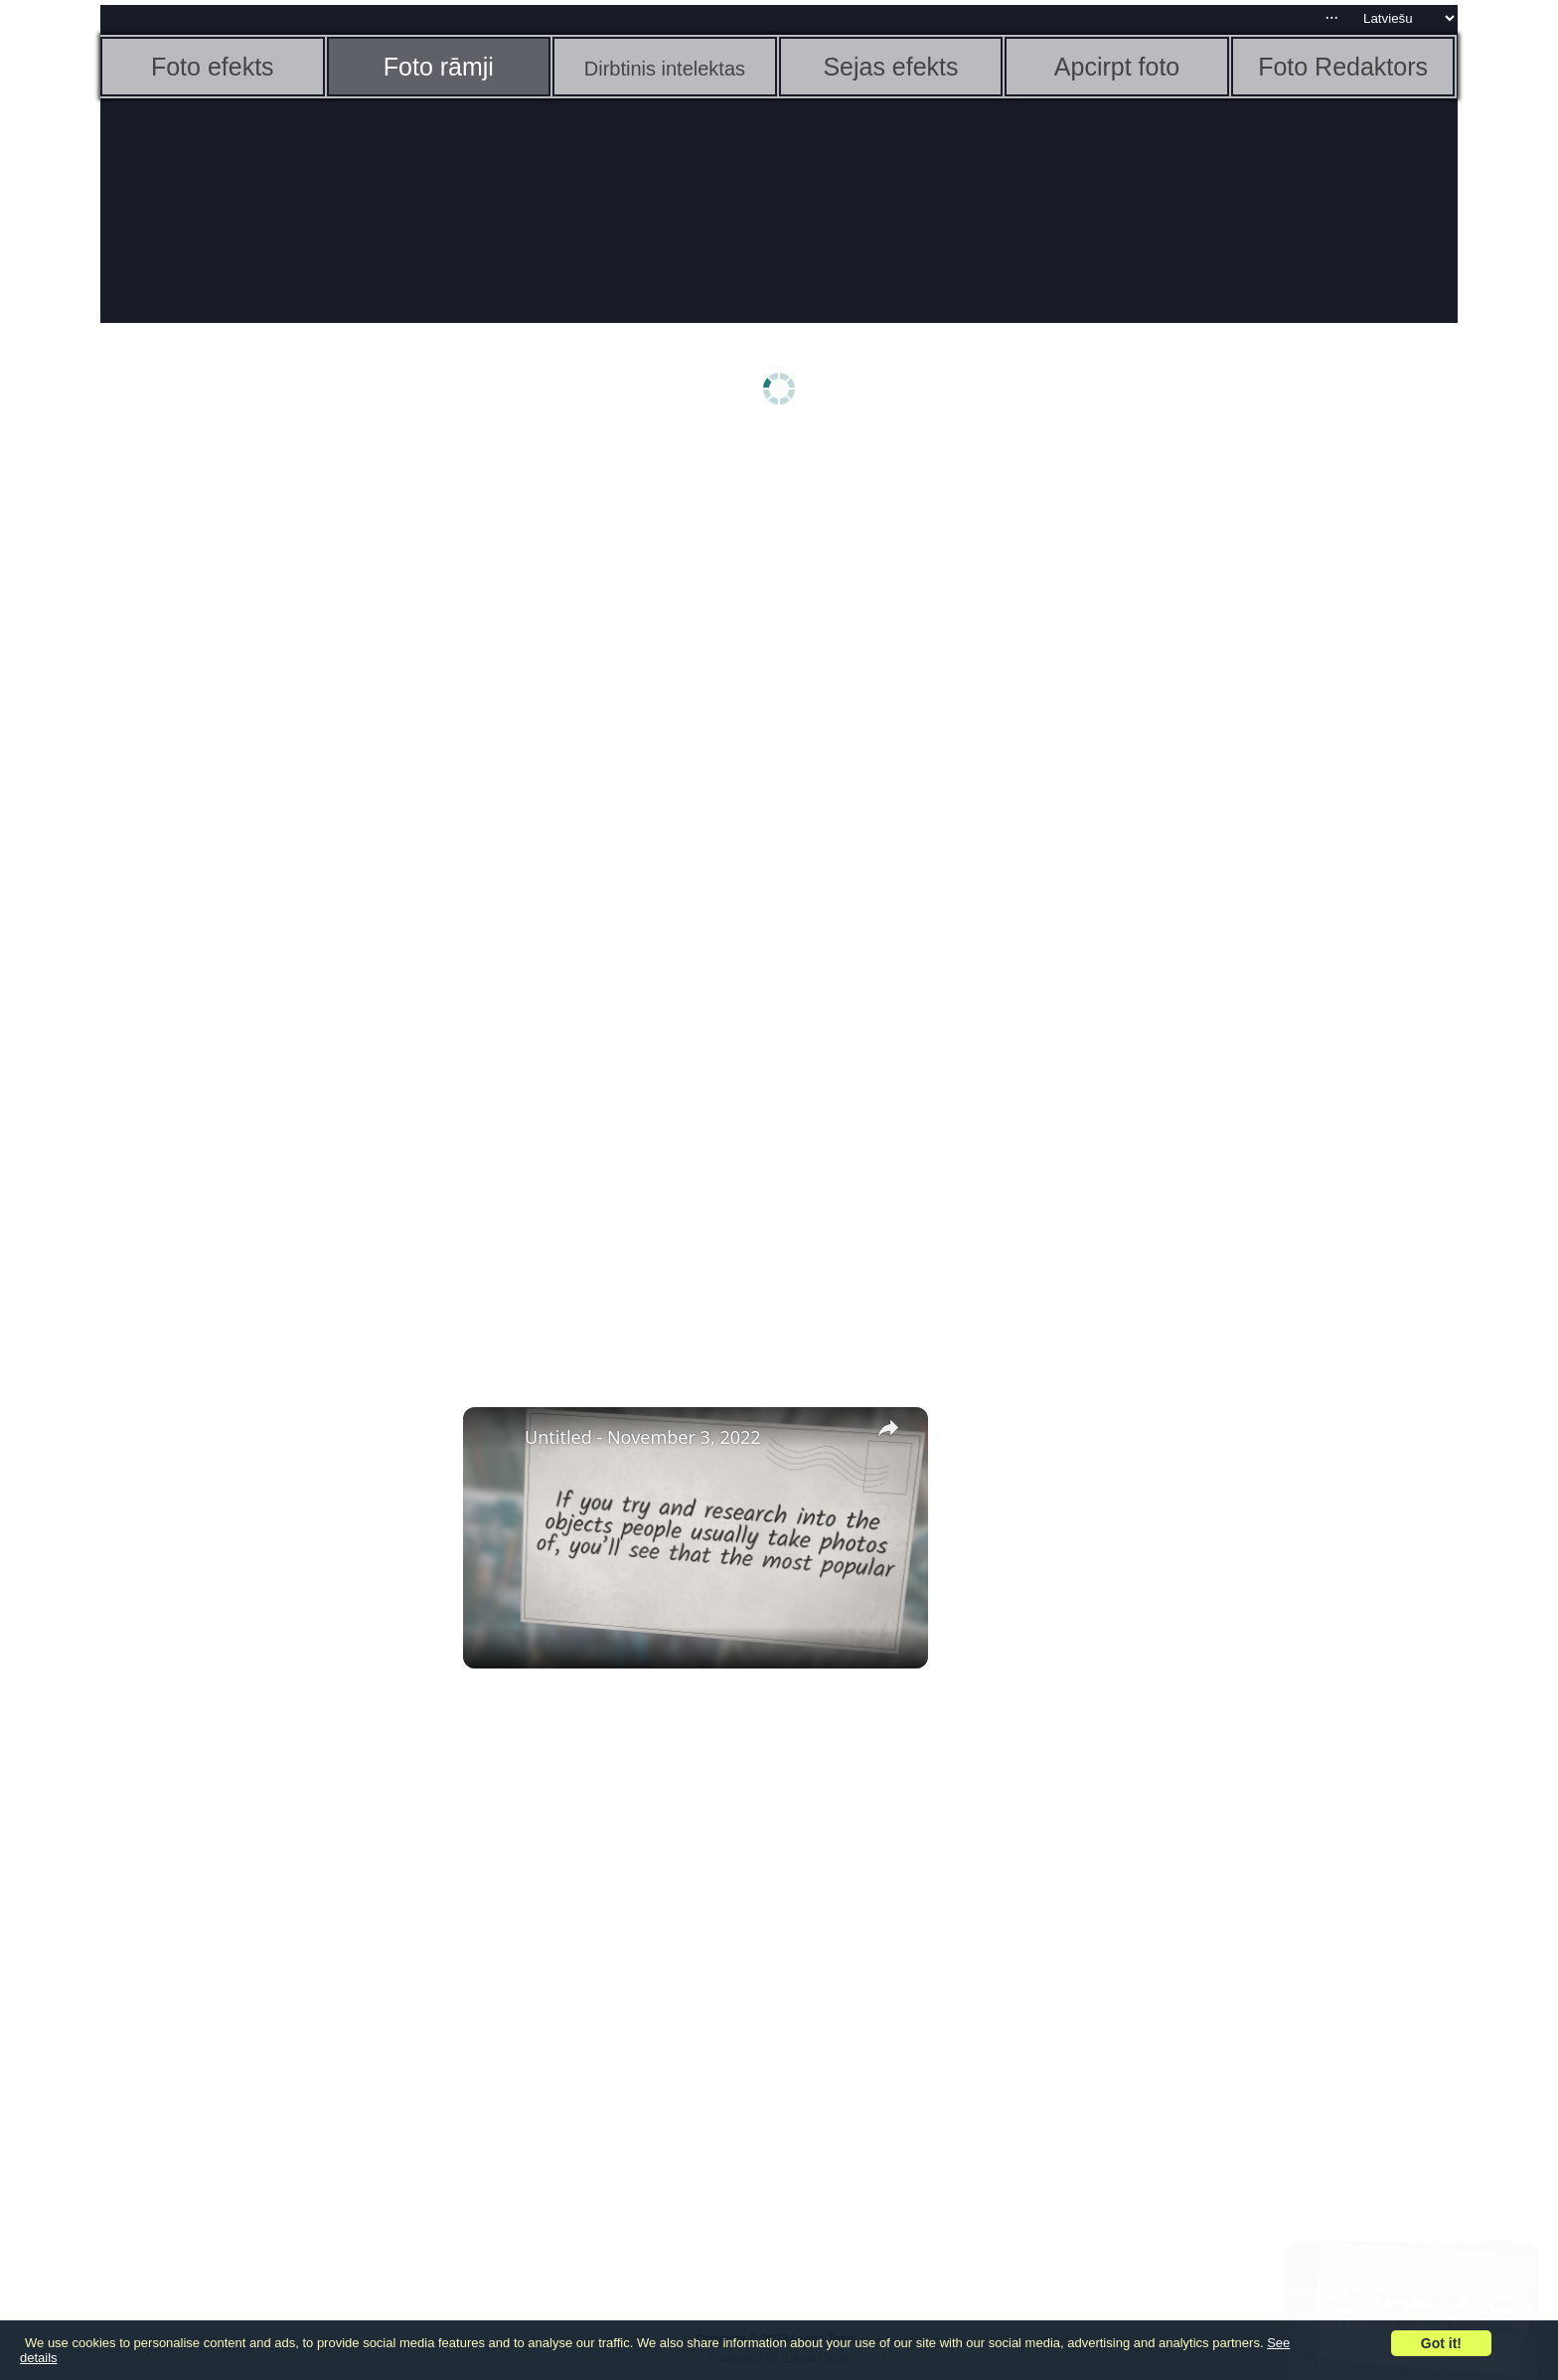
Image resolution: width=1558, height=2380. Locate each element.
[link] (495, 1439)
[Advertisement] (254, 752)
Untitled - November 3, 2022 (643, 1437)
